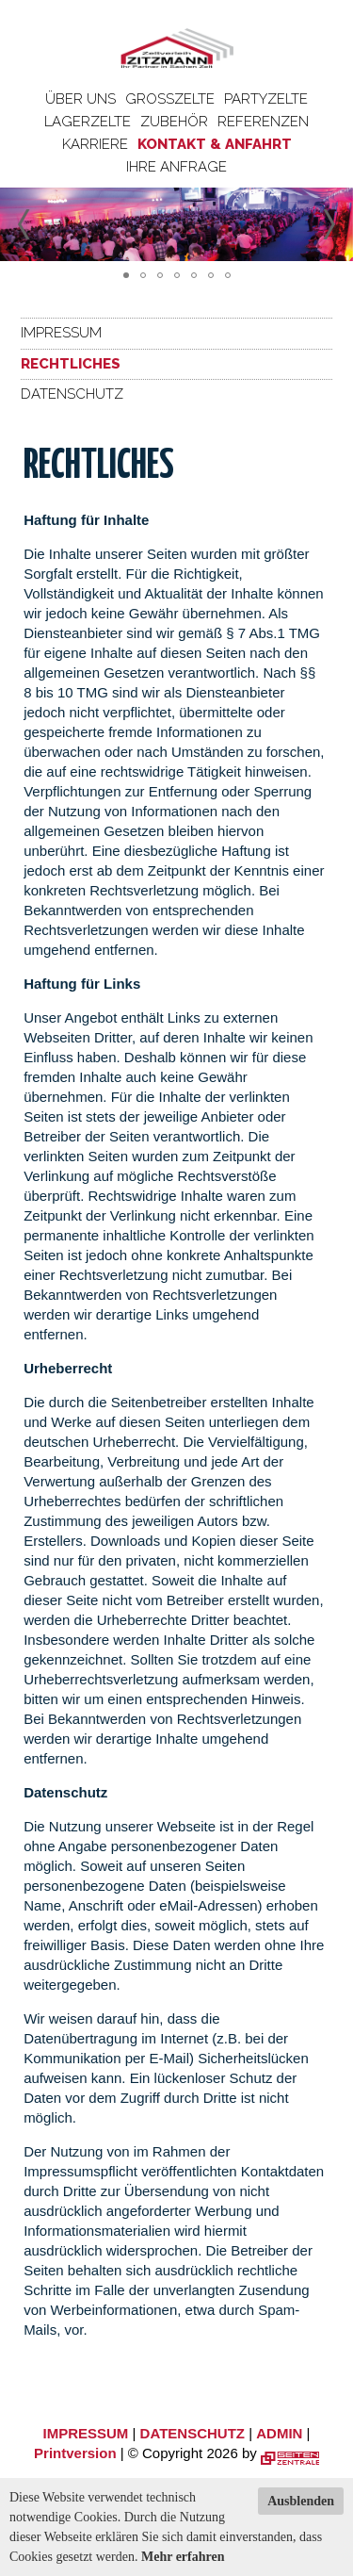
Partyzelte (266, 98)
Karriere (95, 144)
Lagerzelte (87, 121)
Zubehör (174, 121)
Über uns (80, 98)
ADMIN (279, 2433)
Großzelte (170, 98)
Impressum (61, 332)
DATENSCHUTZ (192, 2433)
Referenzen (263, 121)
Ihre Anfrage (176, 166)
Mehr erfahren (183, 2557)
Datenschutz (72, 394)
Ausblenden (300, 2501)
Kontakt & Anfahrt (214, 144)
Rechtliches (70, 363)
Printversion (75, 2453)
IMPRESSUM (86, 2433)
